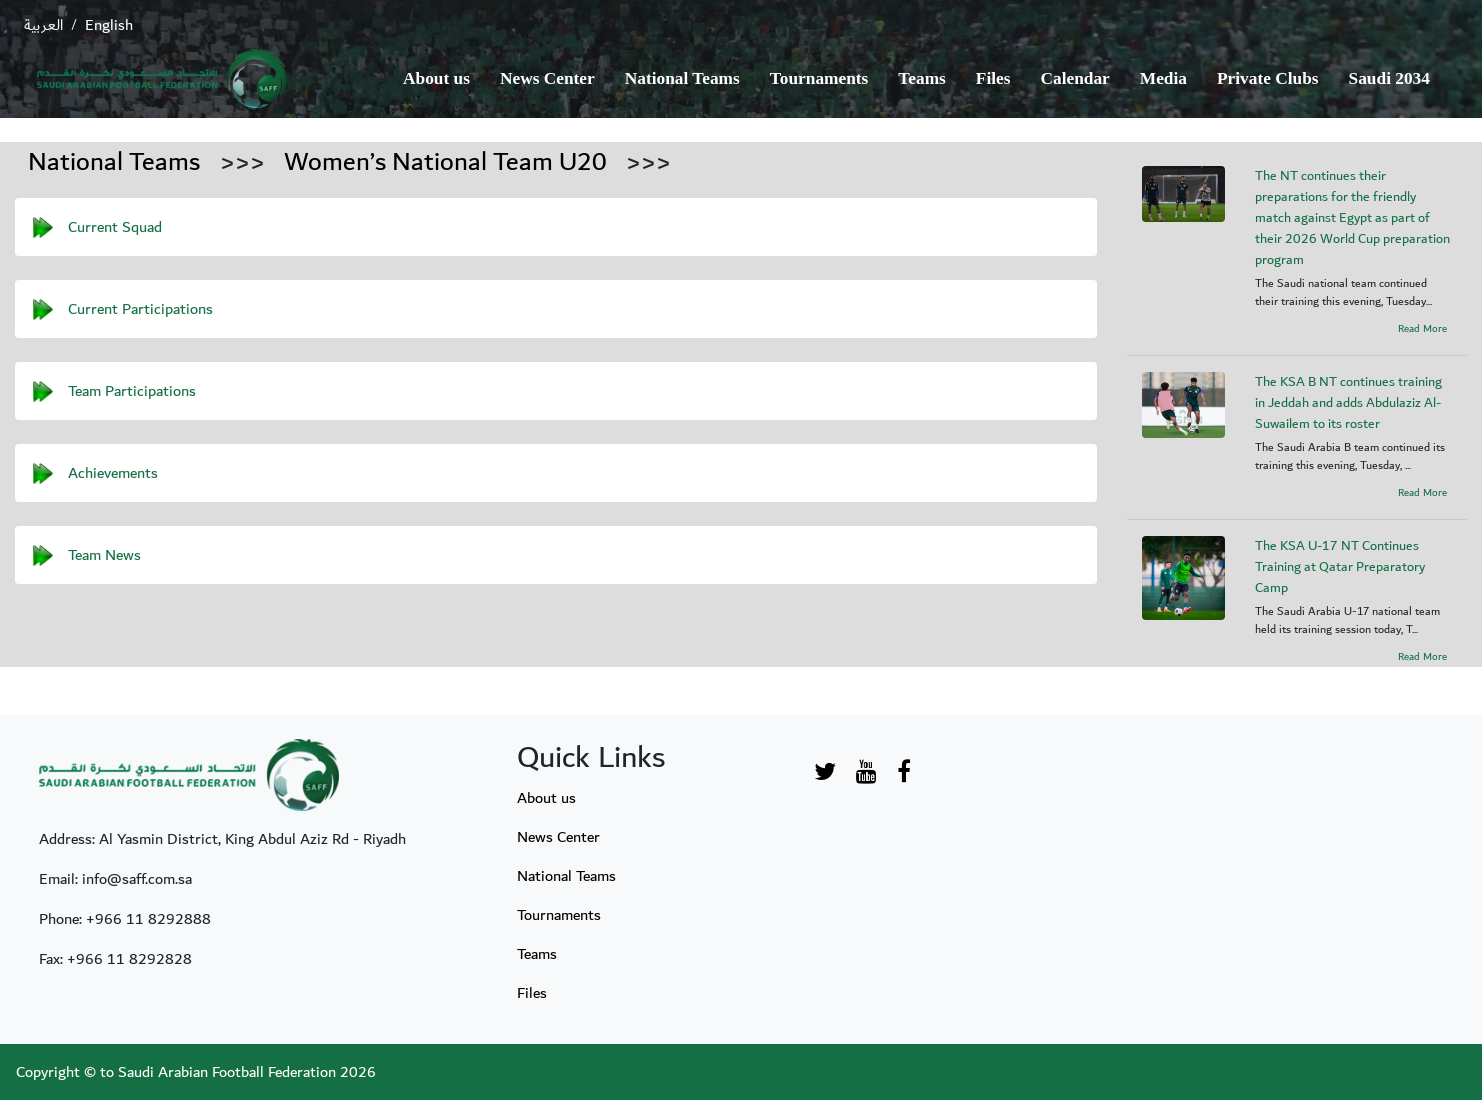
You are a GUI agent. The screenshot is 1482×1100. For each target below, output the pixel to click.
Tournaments (819, 78)
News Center (547, 78)
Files (993, 78)
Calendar (1075, 78)
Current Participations (140, 308)
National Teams (682, 78)
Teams (922, 78)
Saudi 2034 (1389, 78)
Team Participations (132, 390)
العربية (43, 25)
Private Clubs (1268, 78)
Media (1163, 78)
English (109, 25)
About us (436, 78)
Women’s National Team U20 (445, 162)
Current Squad (115, 226)
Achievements (113, 472)
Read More (1422, 329)
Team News (104, 554)
